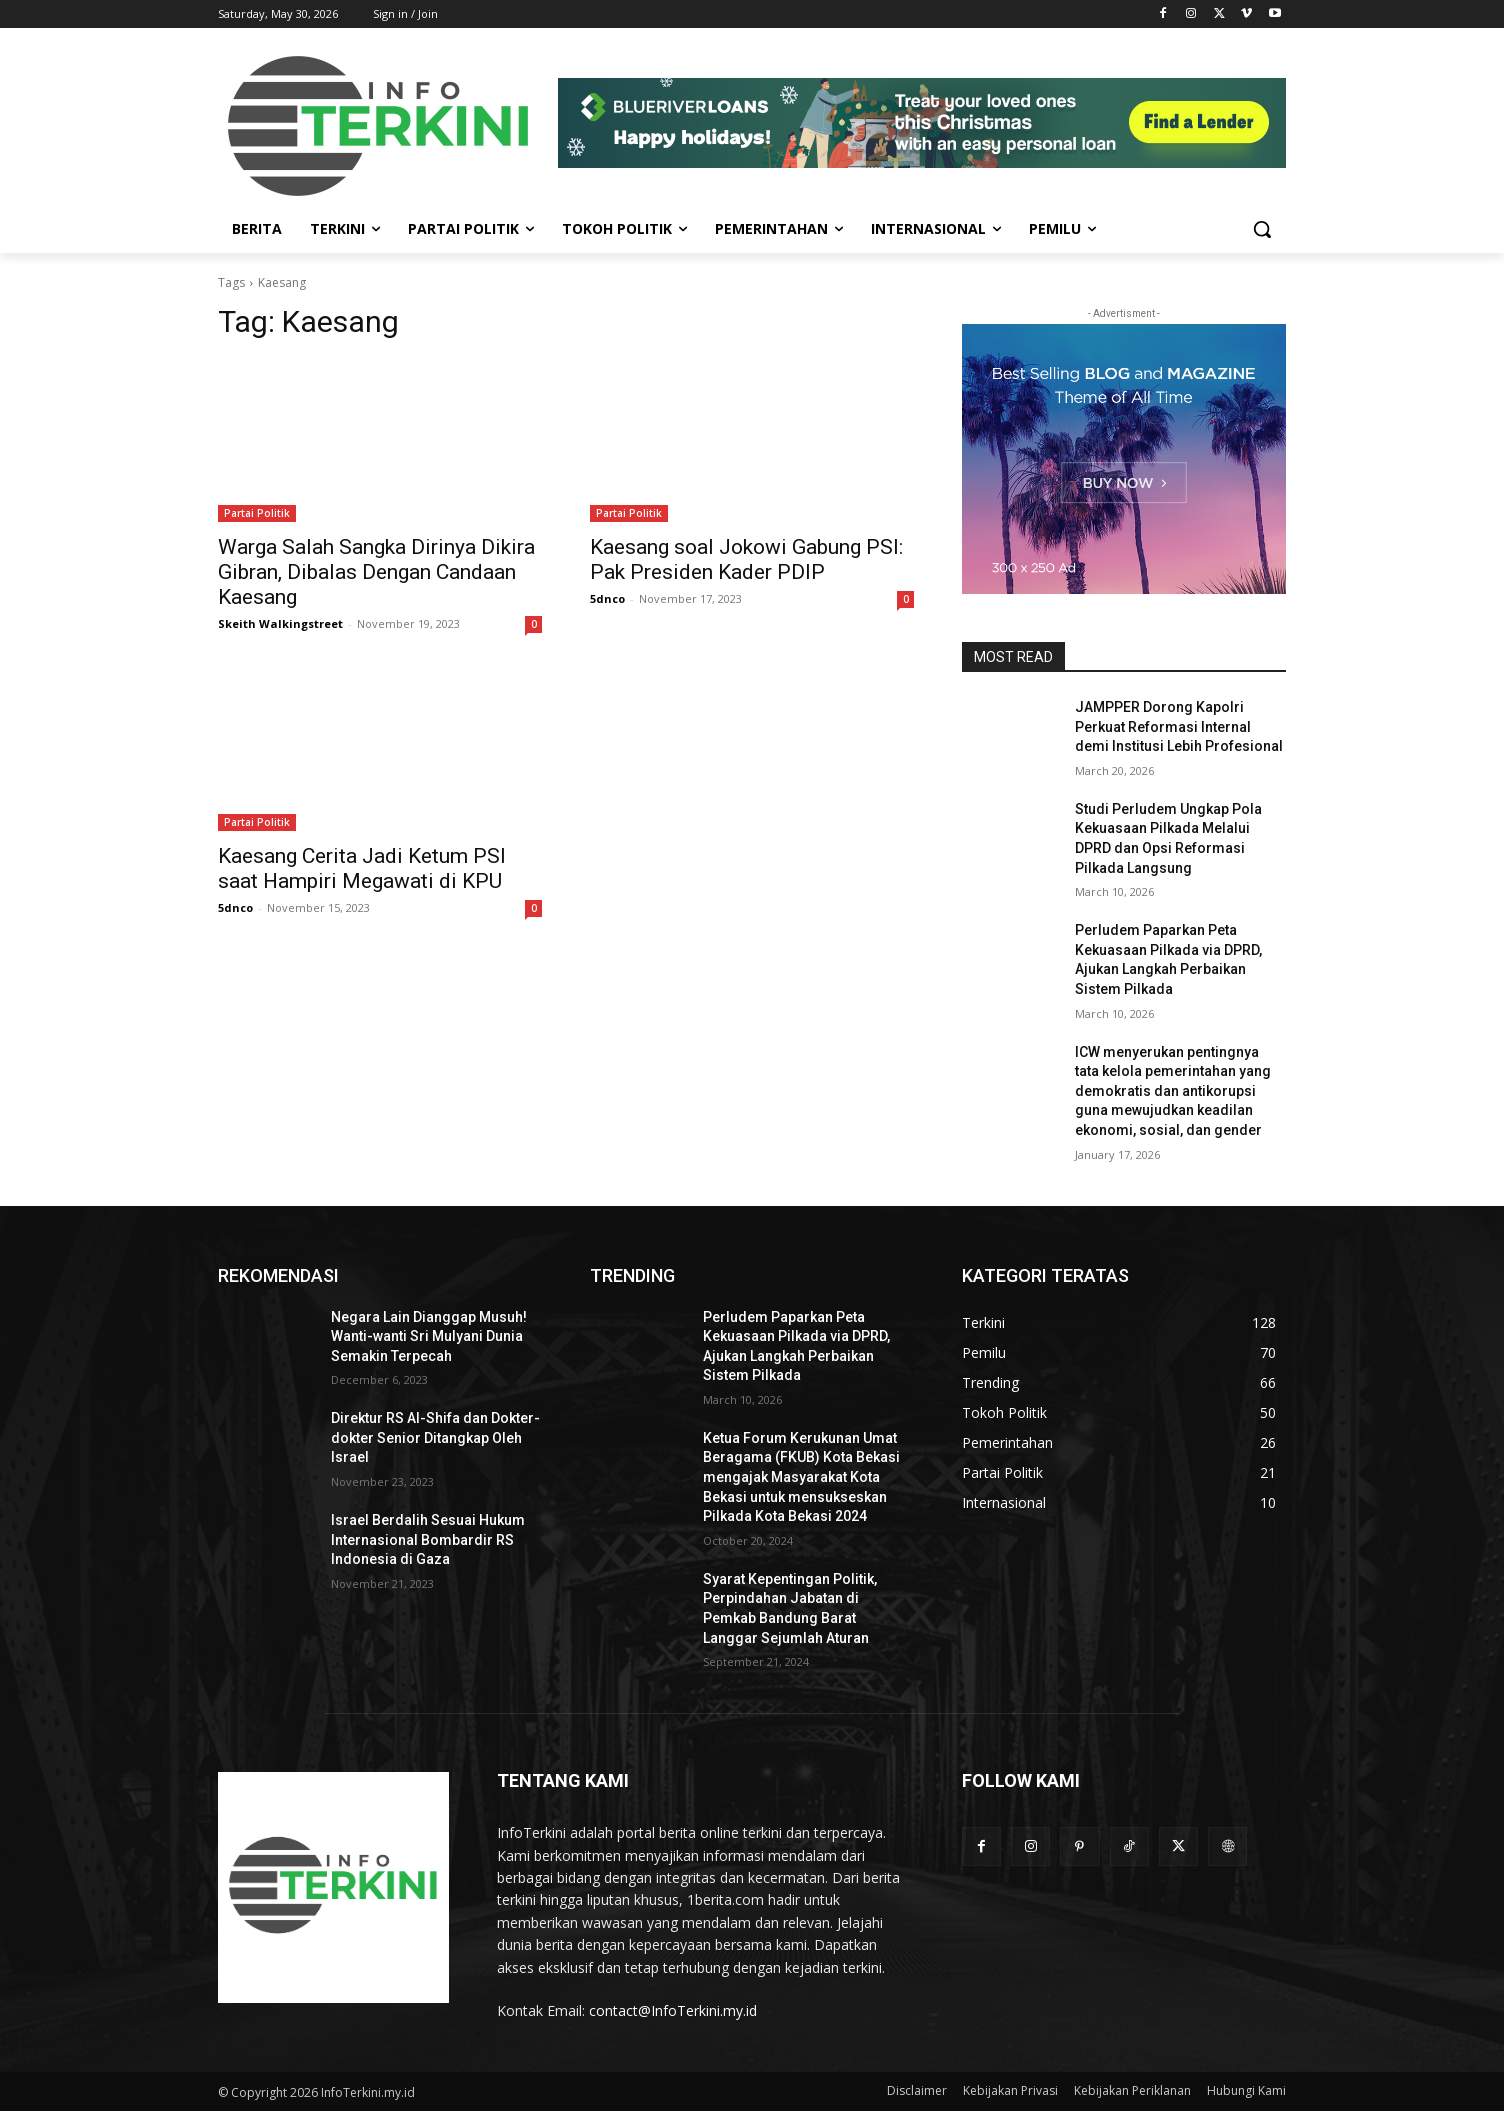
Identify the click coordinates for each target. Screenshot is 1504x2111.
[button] (1262, 229)
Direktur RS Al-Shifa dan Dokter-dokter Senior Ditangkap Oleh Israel (435, 1437)
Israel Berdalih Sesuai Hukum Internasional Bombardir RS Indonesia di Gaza (428, 1539)
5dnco (607, 598)
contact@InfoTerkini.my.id (673, 2010)
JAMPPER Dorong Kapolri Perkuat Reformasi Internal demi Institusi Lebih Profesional (1179, 726)
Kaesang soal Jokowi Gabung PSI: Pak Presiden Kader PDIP (746, 559)
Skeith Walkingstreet (280, 623)
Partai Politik (257, 513)
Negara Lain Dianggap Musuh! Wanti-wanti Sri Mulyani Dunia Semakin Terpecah (429, 1336)
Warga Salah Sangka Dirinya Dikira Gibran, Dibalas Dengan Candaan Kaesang (376, 572)
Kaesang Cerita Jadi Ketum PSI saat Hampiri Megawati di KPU (362, 868)
